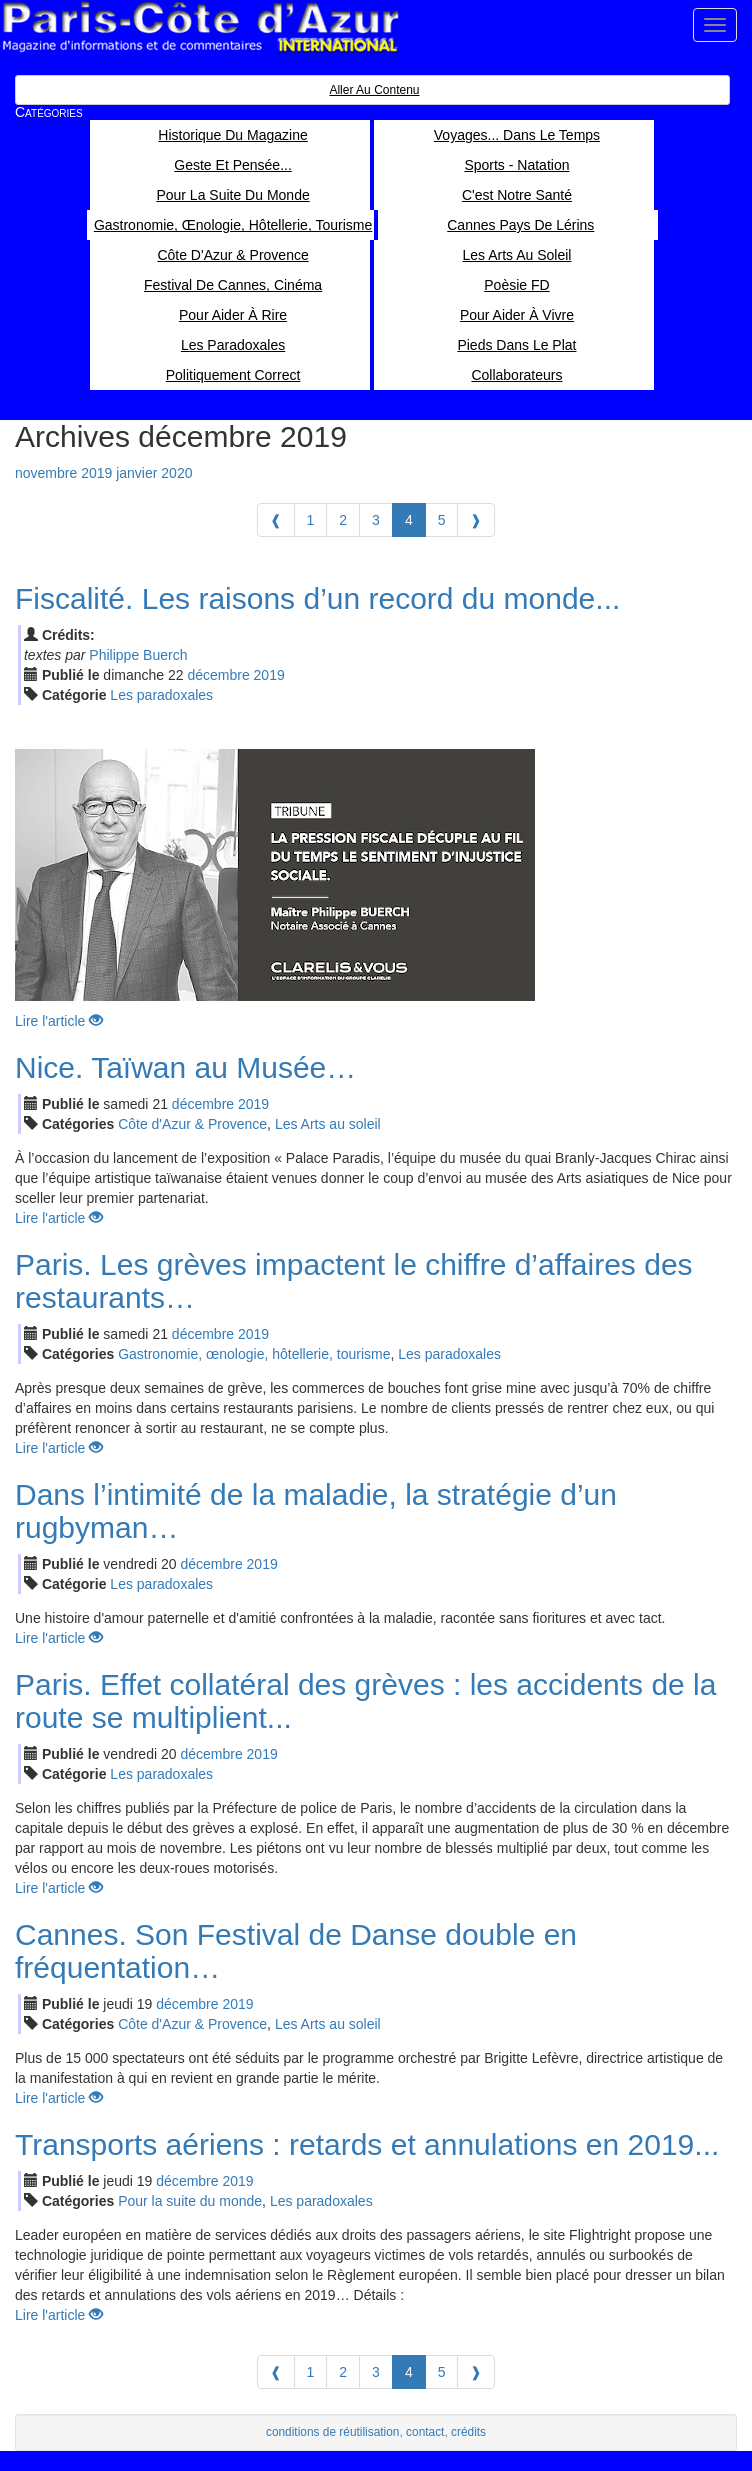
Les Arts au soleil (328, 1124)
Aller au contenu (374, 90)
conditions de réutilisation (333, 2432)
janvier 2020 (154, 473)
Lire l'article (59, 1021)
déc (218, 675)
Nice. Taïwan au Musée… (185, 1067)
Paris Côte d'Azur (200, 27)
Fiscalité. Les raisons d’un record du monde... (317, 598)
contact (425, 2432)
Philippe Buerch (138, 655)
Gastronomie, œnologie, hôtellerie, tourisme (254, 1354)
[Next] (476, 520)
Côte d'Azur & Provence (192, 1124)
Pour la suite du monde (190, 2201)
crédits (468, 2432)
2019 (269, 675)
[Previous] (276, 520)
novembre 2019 (63, 473)
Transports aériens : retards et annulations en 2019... (367, 2144)
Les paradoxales (161, 695)
